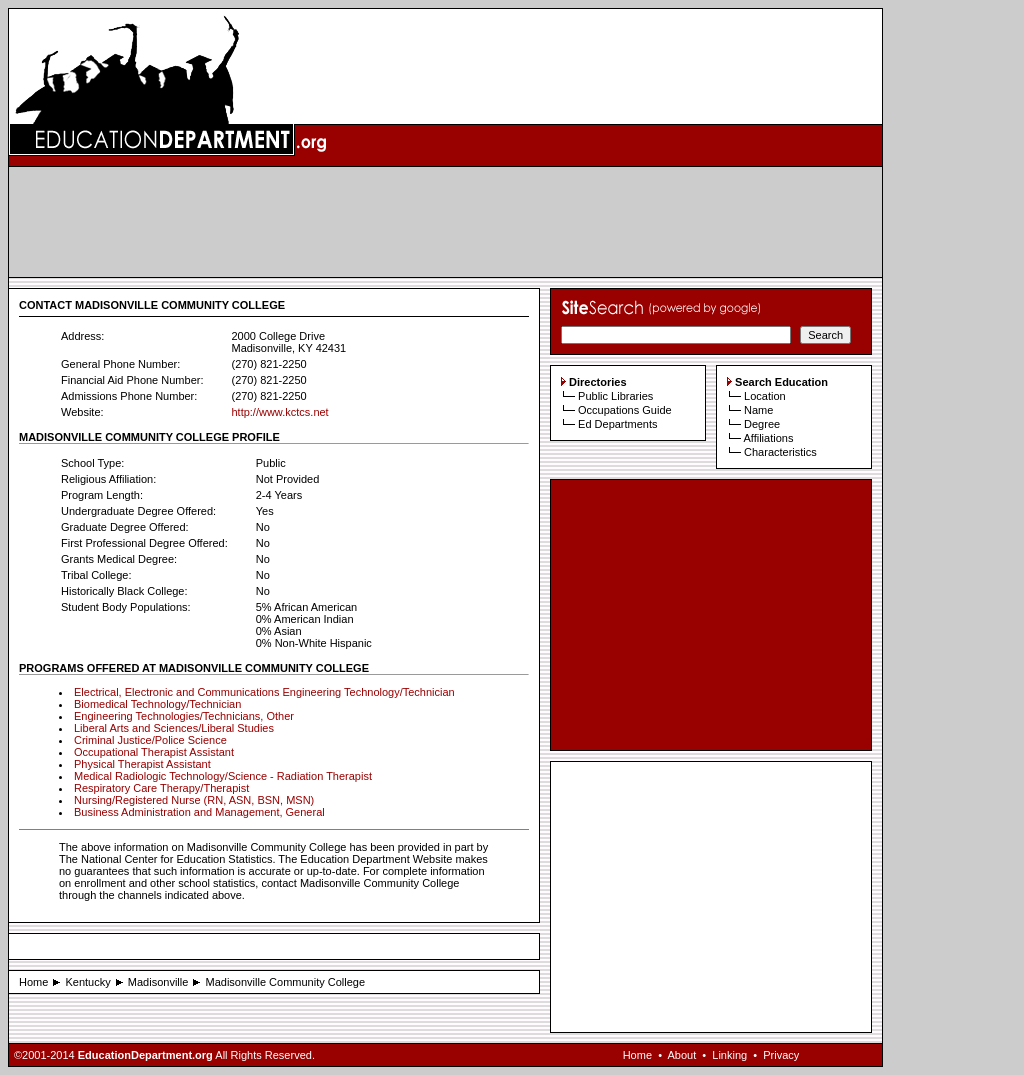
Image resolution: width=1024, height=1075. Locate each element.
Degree (762, 424)
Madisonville (158, 982)
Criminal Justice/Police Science (150, 740)
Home (33, 982)
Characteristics (780, 452)
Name (758, 410)
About (681, 1055)
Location (765, 396)
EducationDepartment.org (145, 1055)
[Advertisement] (446, 222)
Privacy (781, 1055)
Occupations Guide (625, 410)
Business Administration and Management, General (199, 812)
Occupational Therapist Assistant (154, 752)
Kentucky (87, 982)
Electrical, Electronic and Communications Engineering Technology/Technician (264, 692)
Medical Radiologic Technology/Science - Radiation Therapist (223, 776)
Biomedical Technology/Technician (157, 704)
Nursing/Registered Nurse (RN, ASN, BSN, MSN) (194, 800)
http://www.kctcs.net (279, 412)
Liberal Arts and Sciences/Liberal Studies (174, 728)
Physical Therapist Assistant (142, 764)
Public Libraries (615, 396)
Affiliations (768, 438)
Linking (729, 1055)
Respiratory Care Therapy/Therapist (161, 788)
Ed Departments (617, 424)
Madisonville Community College (286, 982)
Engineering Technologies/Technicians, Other (184, 716)
